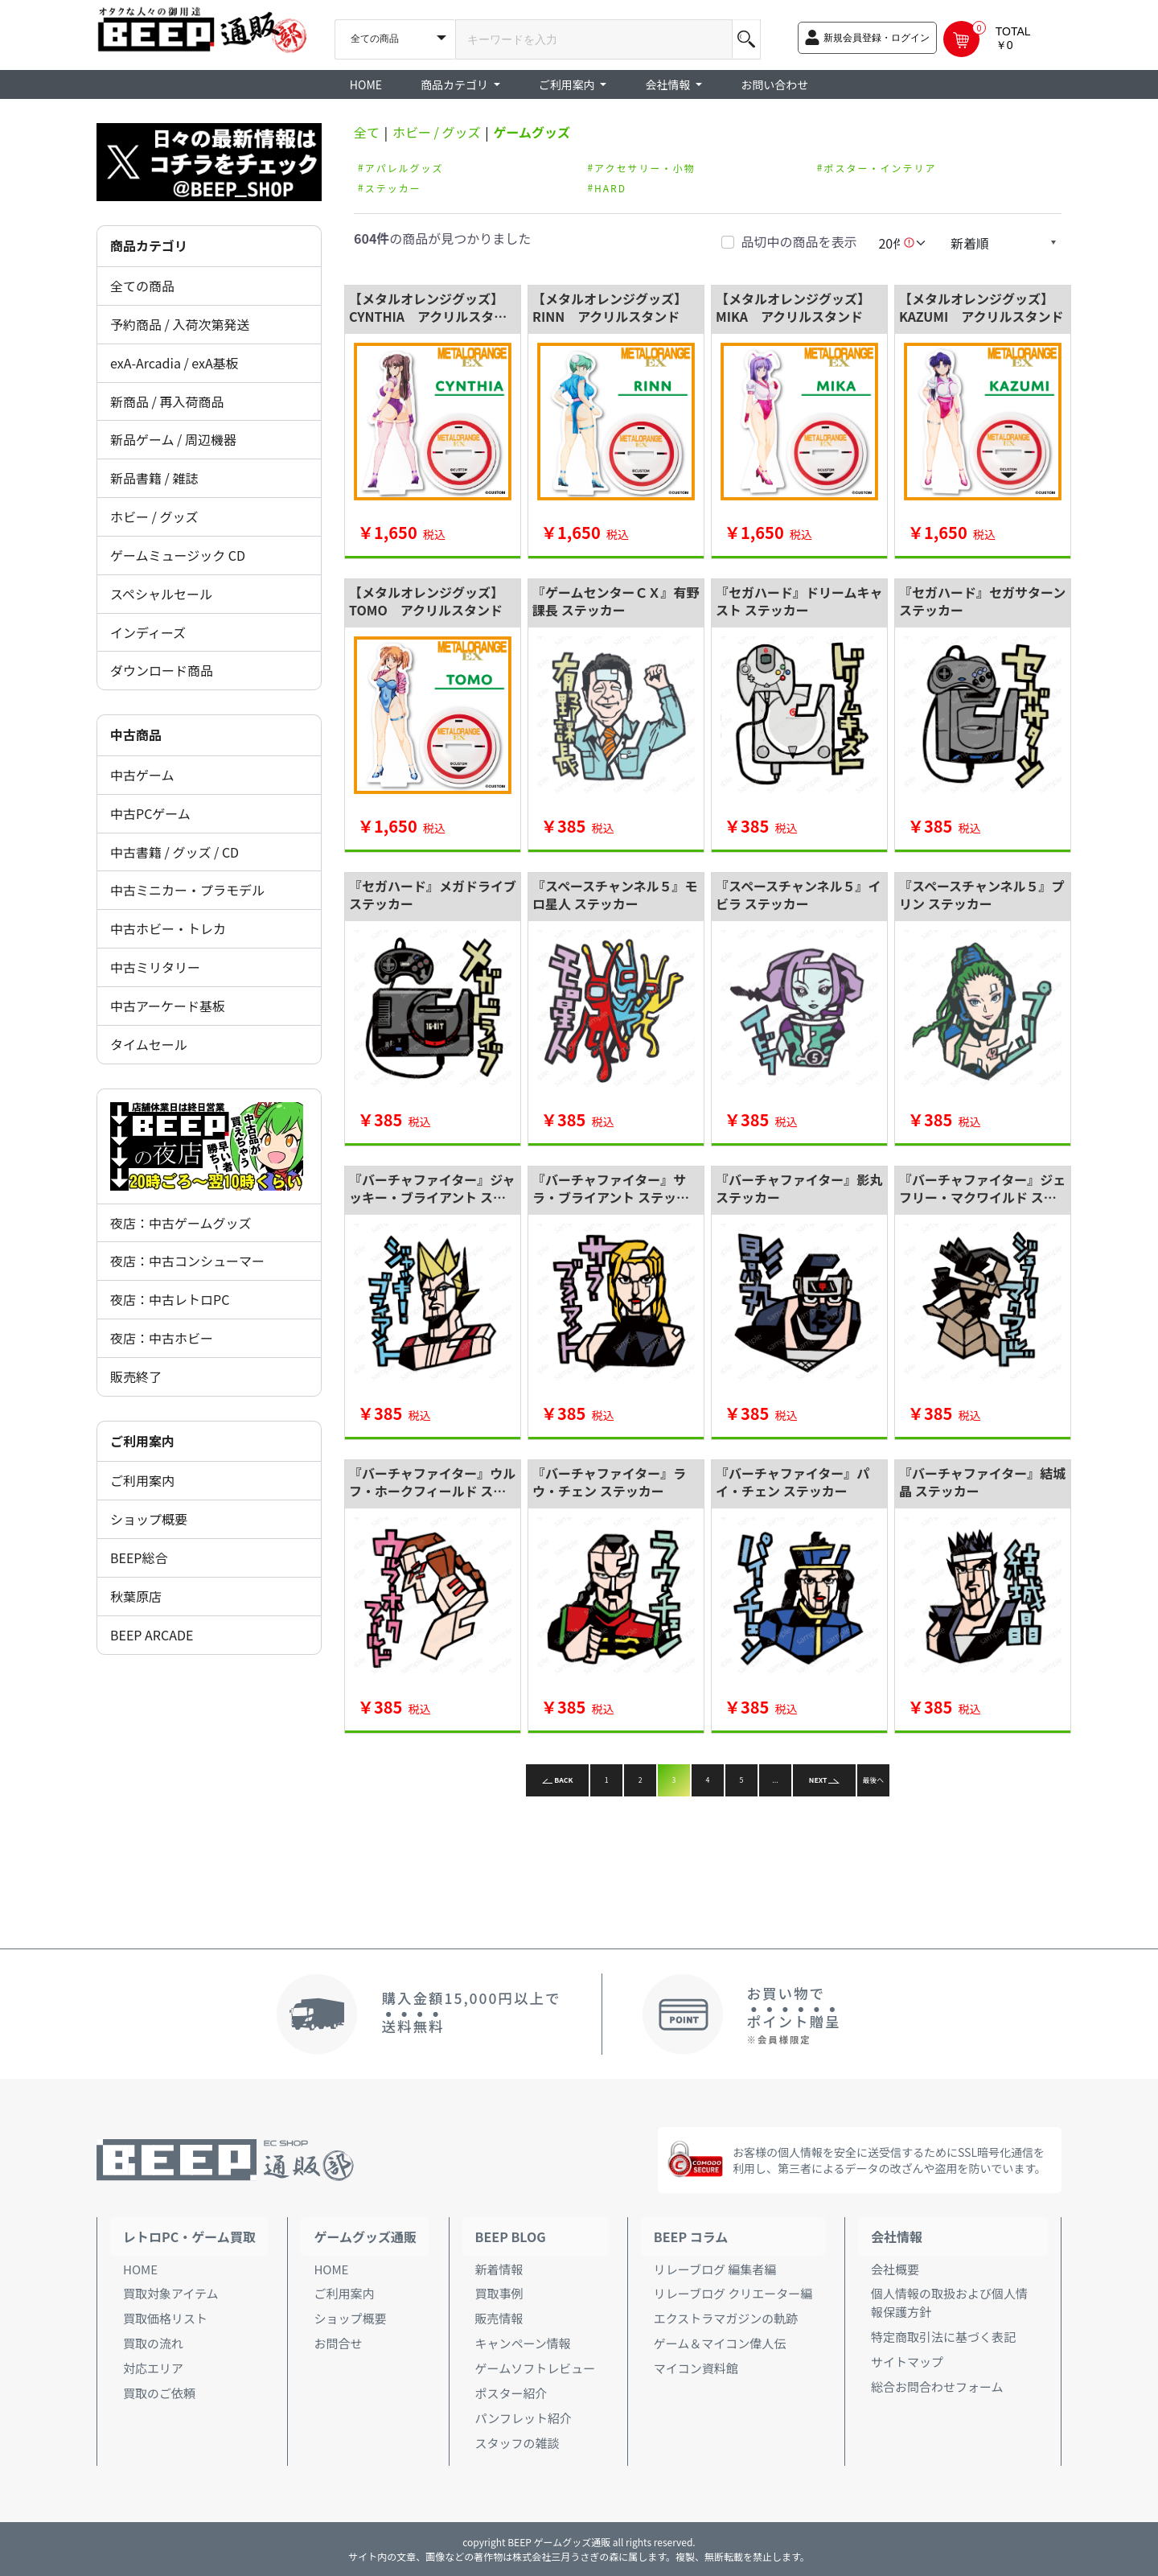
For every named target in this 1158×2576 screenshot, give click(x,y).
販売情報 (499, 2318)
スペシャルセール (161, 593)
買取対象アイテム (171, 2293)
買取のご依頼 (159, 2393)
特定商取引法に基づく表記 (943, 2336)
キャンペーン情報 (523, 2343)
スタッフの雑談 (517, 2442)
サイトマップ (907, 2361)
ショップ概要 (148, 1519)
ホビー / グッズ (154, 516)
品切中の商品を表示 (798, 241)
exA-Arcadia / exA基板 (174, 362)
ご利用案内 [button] (568, 84)
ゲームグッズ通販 (365, 2236)
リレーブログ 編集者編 (715, 2269)
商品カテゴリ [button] (456, 84)
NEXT (824, 1780)
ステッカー (393, 187)
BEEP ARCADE (151, 1634)
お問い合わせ (774, 84)
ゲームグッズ (531, 132)
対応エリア (153, 2368)
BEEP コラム (691, 2236)
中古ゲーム (142, 774)
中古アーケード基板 (167, 1005)
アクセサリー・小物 (644, 167)
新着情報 (499, 2269)
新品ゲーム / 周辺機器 (173, 439)
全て (367, 132)
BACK (557, 1780)
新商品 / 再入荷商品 (167, 401)
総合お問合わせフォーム (937, 2386)
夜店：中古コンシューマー (187, 1260)
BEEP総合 (139, 1557)
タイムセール (148, 1044)
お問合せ (338, 2343)
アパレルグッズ (404, 167)
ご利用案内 (142, 1480)
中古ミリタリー (155, 967)
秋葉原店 (136, 1596)
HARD (610, 187)
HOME (366, 84)
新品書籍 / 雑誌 (154, 478)
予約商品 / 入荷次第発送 (179, 324)
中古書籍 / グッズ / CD (174, 852)
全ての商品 (142, 285)
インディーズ (148, 632)
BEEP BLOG (510, 2236)
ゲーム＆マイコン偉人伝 (720, 2343)
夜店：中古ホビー (161, 1338)
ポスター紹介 (511, 2393)
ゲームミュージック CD (177, 555)
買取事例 (499, 2293)
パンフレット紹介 (523, 2417)
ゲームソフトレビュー (535, 2368)
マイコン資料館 (696, 2368)
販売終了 (136, 1376)
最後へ (873, 1780)
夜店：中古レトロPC (169, 1299)
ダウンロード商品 (161, 670)
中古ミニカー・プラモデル (187, 889)
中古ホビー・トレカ (168, 928)
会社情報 (896, 2236)
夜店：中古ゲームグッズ (181, 1222)
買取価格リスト (165, 2318)
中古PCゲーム (150, 813)
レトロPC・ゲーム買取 (189, 2236)
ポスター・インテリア (879, 167)
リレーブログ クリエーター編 (733, 2293)
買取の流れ (153, 2343)
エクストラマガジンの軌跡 (726, 2318)
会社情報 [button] (668, 84)
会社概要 (895, 2269)
